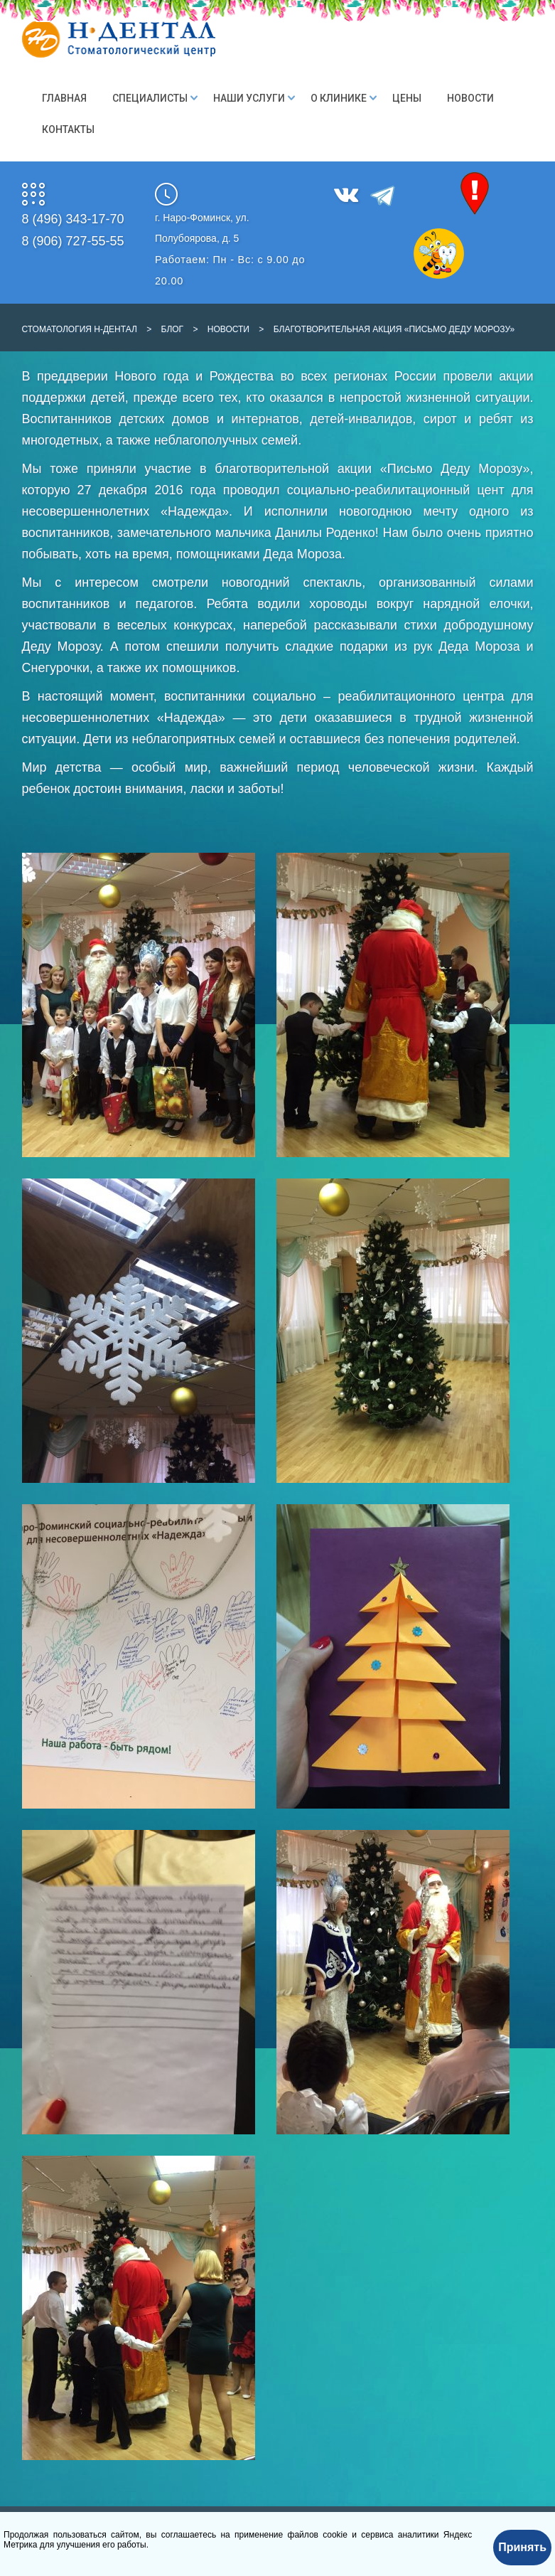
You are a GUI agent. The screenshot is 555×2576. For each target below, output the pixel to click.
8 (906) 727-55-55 (73, 241)
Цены (406, 98)
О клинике (339, 98)
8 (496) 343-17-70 (73, 219)
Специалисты (150, 98)
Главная (64, 98)
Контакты (68, 129)
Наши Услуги (249, 98)
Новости (470, 98)
